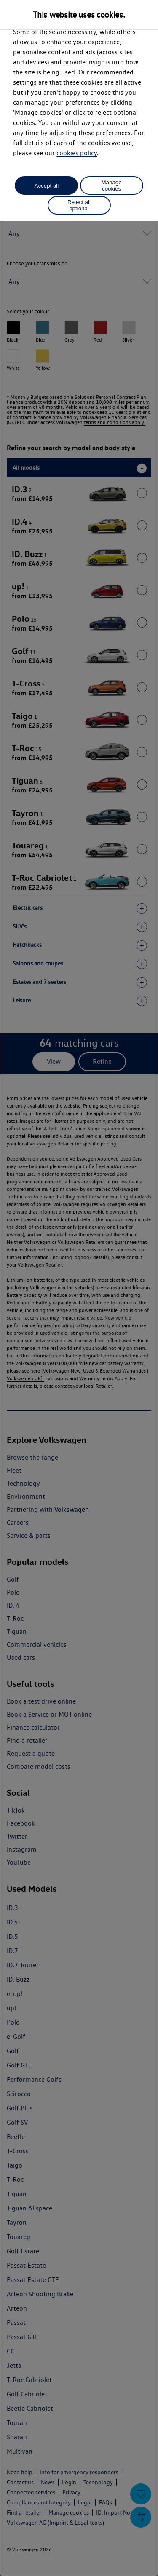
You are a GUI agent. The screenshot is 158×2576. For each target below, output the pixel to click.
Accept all (47, 186)
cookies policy (76, 153)
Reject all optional (79, 205)
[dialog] (79, 1288)
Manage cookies (111, 185)
